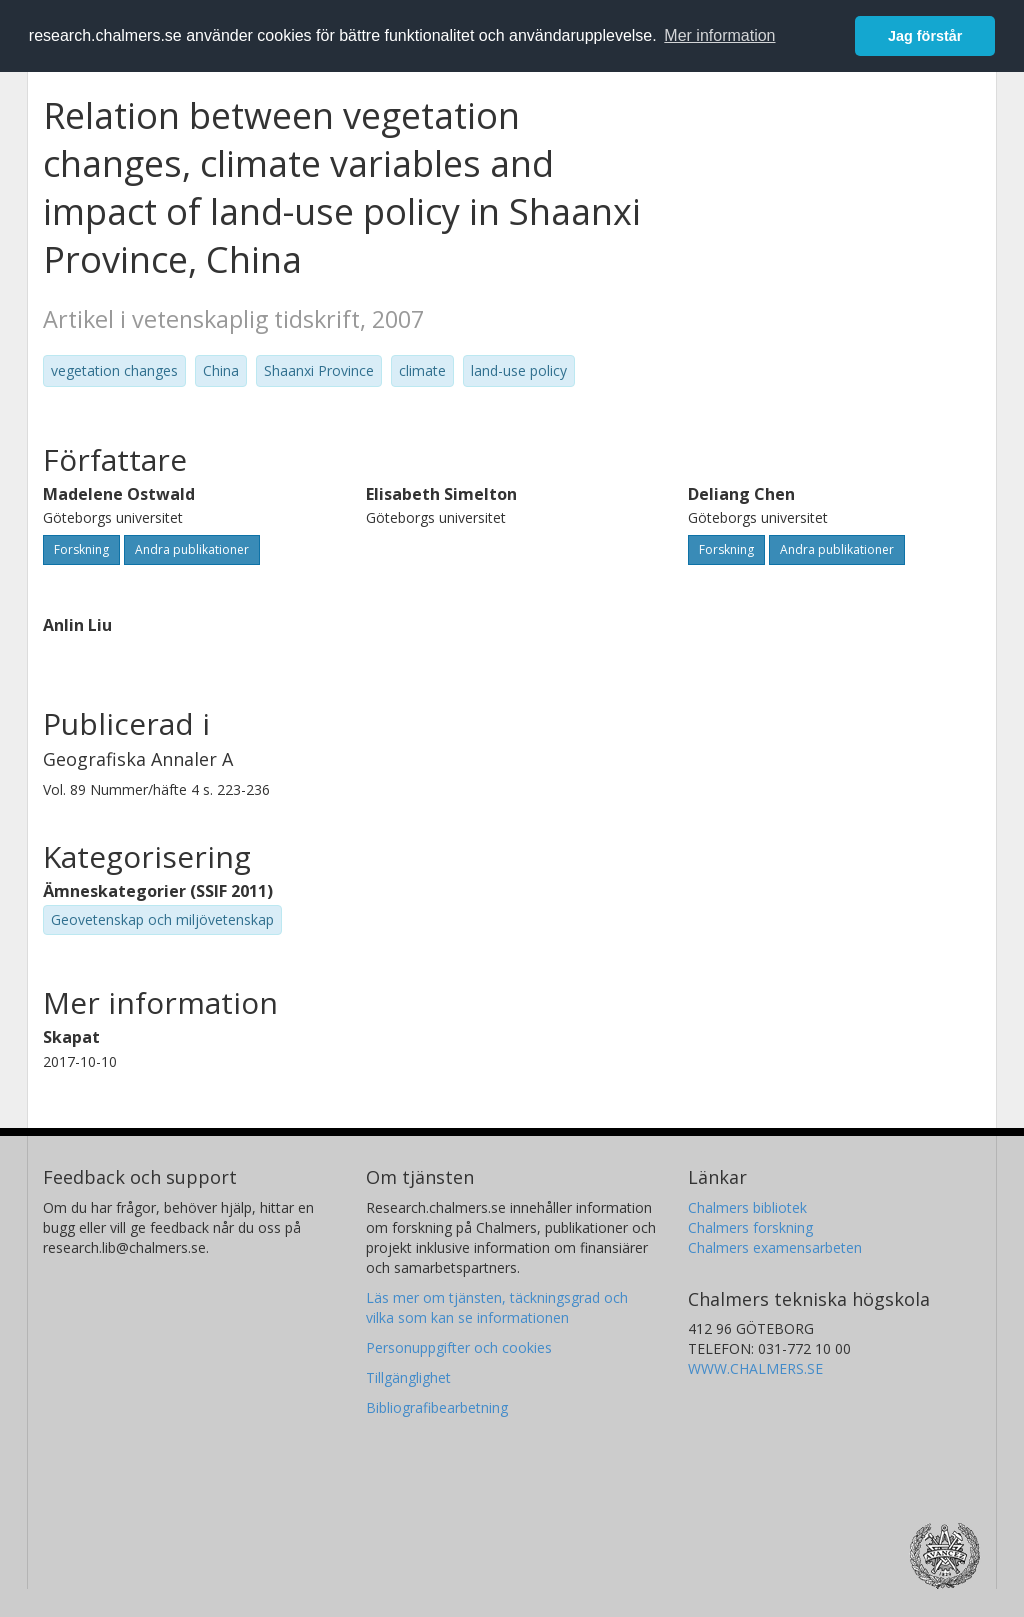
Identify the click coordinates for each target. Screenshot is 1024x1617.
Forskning (81, 549)
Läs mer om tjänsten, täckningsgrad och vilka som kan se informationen (497, 1307)
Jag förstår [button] (925, 36)
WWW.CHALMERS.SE (755, 1368)
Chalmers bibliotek (747, 1207)
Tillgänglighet (408, 1377)
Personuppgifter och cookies (459, 1347)
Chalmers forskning (750, 1227)
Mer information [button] (719, 35)
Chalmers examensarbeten (775, 1247)
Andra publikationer (192, 549)
